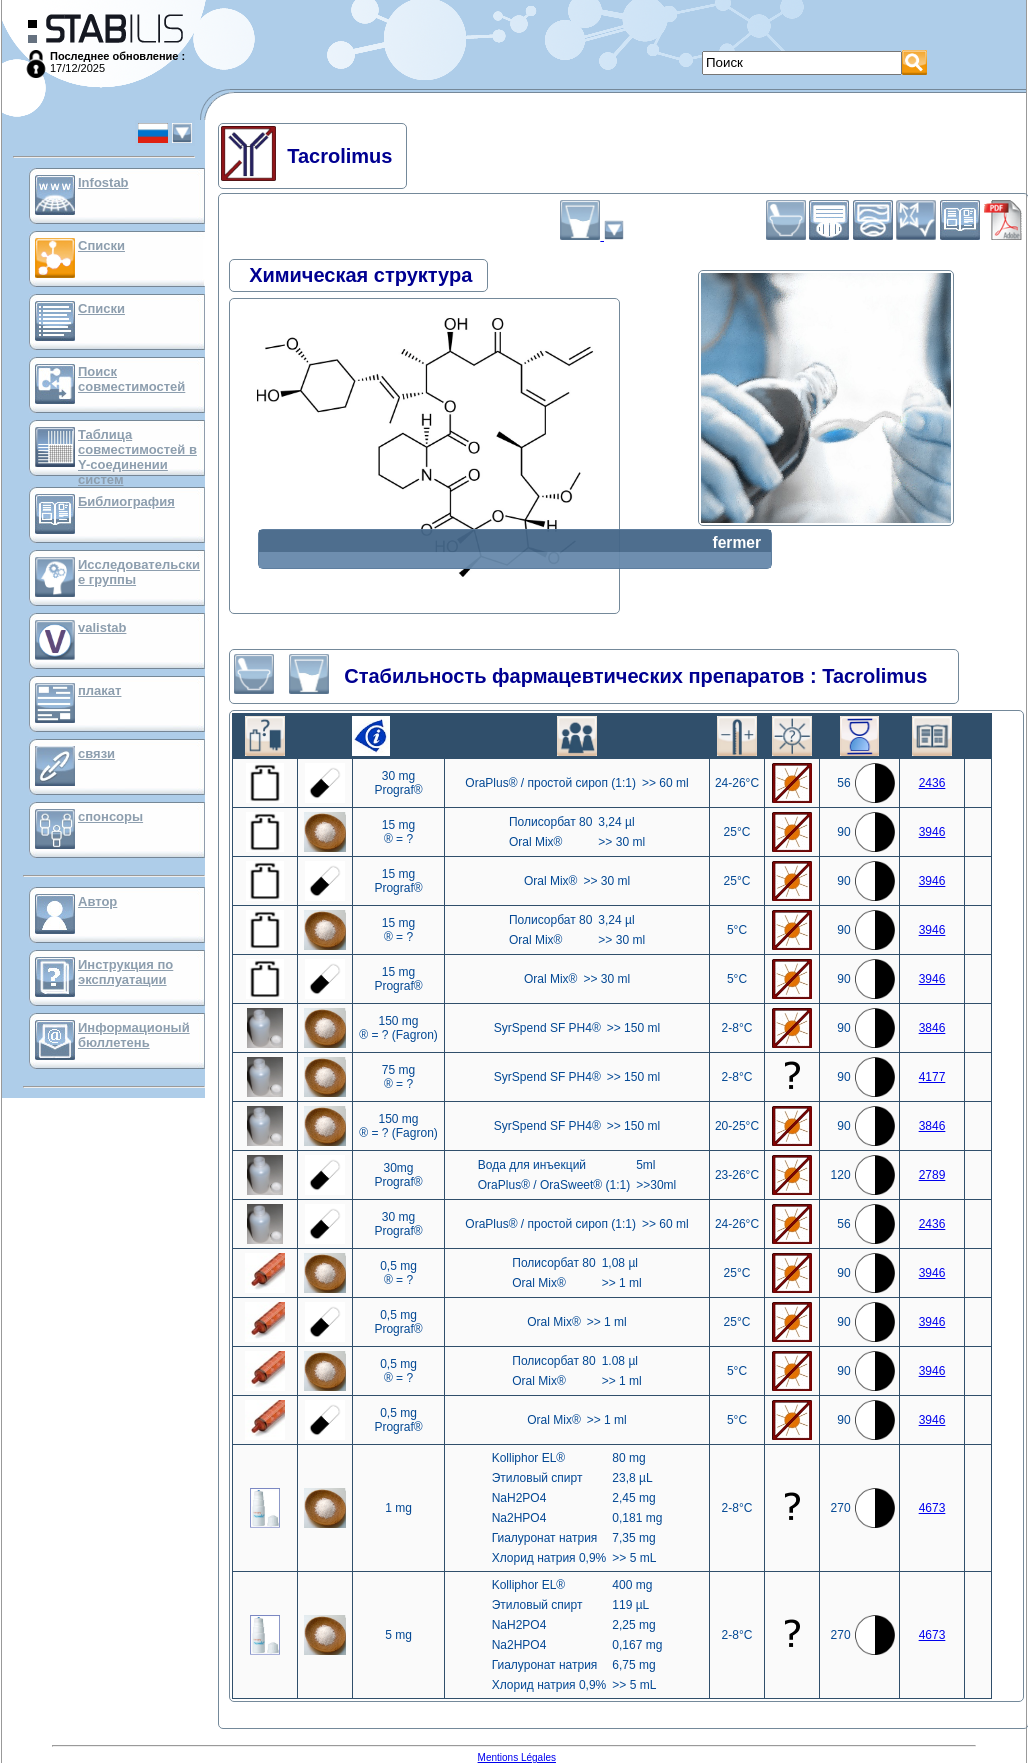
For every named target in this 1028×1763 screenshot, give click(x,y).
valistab (102, 627)
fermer (736, 542)
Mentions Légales (517, 1757)
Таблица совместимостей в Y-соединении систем (137, 457)
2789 (932, 1175)
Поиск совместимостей (131, 379)
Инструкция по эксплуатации (125, 972)
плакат (99, 690)
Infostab (103, 182)
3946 (932, 832)
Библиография (126, 501)
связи (96, 753)
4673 (932, 1508)
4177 (932, 1077)
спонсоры (110, 816)
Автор (97, 901)
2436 (932, 783)
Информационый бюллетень (134, 1035)
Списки (101, 245)
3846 (932, 1028)
